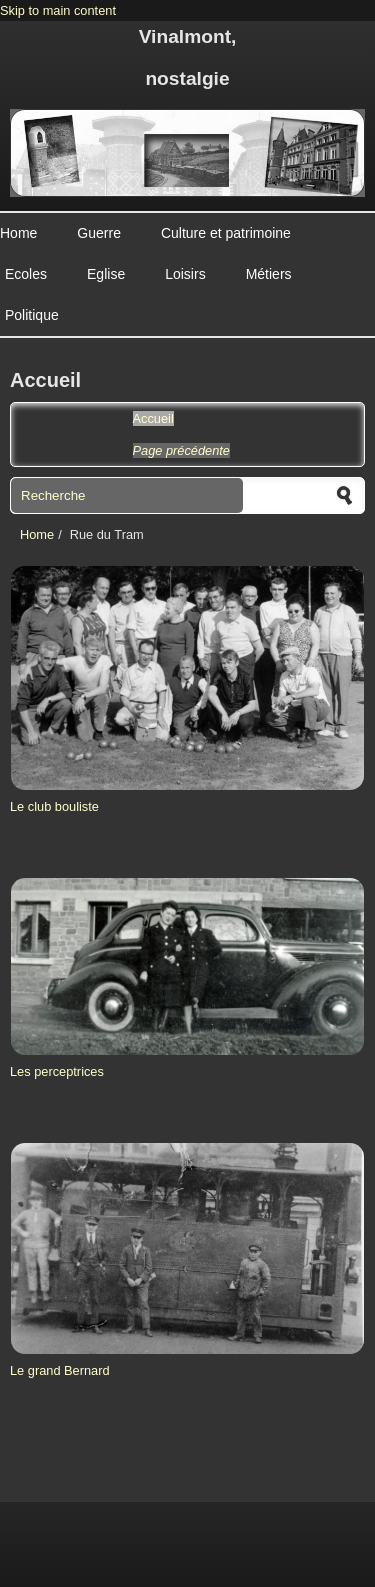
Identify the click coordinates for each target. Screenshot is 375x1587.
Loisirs (185, 274)
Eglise (106, 274)
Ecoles (26, 274)
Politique (32, 315)
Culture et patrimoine (226, 233)
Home (18, 233)
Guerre (99, 233)
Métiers (269, 274)
